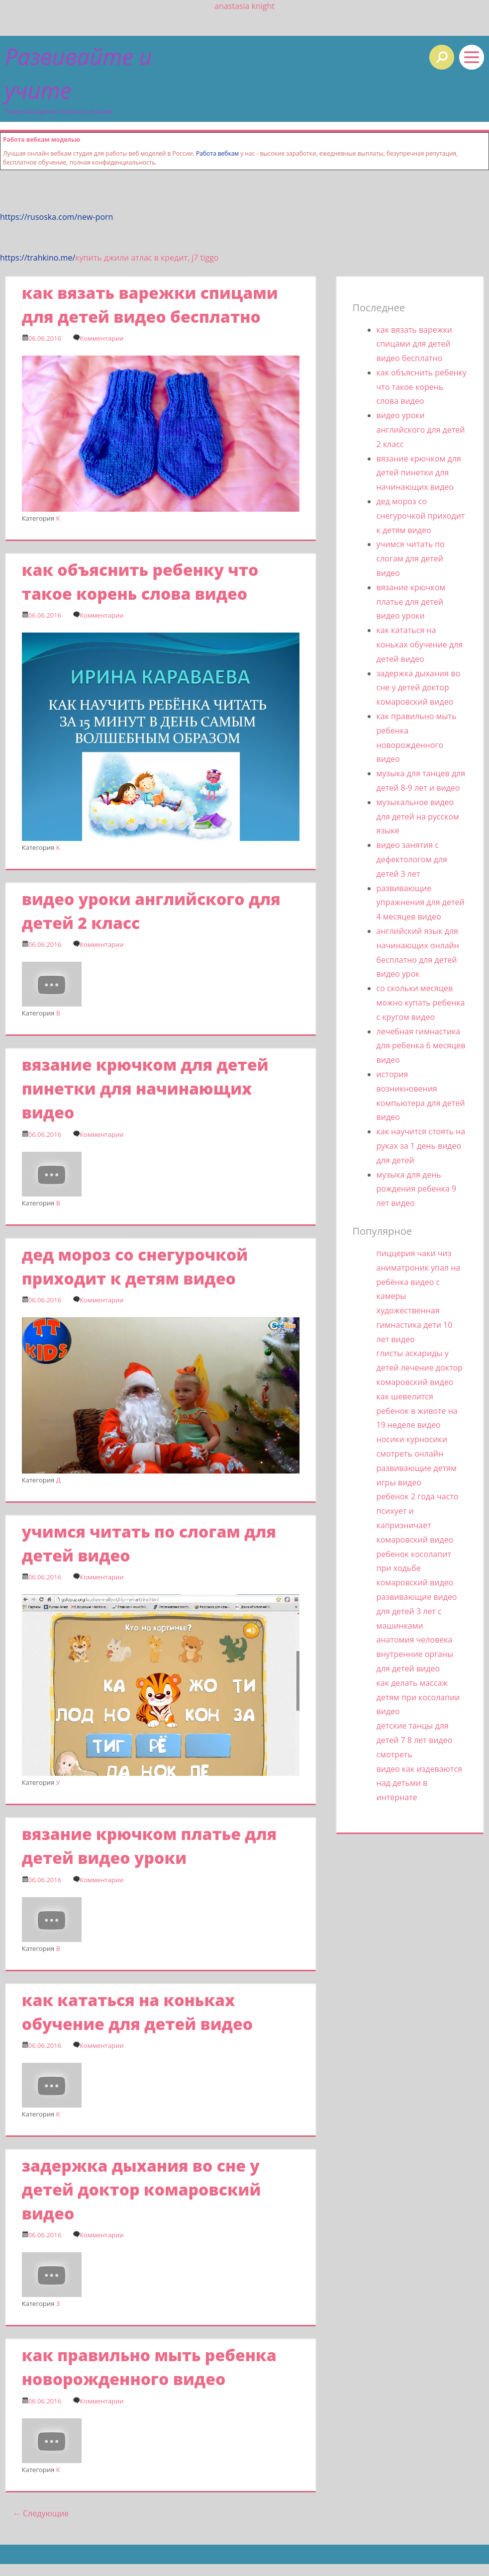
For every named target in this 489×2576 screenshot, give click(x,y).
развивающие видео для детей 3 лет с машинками (417, 1611)
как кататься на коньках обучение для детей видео (420, 644)
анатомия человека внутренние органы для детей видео (415, 1654)
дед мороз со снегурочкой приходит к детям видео (421, 516)
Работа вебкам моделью (41, 139)
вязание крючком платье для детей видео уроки (411, 602)
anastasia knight (244, 5)
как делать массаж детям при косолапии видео (418, 1697)
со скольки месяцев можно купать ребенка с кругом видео (421, 1002)
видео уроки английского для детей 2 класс (421, 430)
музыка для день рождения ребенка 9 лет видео (417, 1189)
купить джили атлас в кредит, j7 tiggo (146, 257)
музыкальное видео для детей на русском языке (418, 816)
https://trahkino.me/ (37, 257)
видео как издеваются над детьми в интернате (419, 1783)
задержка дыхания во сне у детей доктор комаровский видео (141, 2189)
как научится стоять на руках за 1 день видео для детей (421, 1146)
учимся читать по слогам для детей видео (411, 558)
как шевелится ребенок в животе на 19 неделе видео (417, 1411)
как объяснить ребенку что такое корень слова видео (422, 387)
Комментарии (101, 338)
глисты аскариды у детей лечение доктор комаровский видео (420, 1367)
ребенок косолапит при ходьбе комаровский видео (415, 1568)
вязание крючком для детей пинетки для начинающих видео (145, 1088)
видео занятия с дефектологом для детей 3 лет (412, 859)
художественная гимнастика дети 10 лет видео (415, 1325)
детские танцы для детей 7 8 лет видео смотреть (415, 1740)
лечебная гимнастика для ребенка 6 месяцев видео (421, 1046)
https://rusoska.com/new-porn (56, 216)
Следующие (41, 2513)
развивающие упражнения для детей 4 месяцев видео (421, 902)
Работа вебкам (217, 153)
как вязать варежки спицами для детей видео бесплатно (414, 344)
